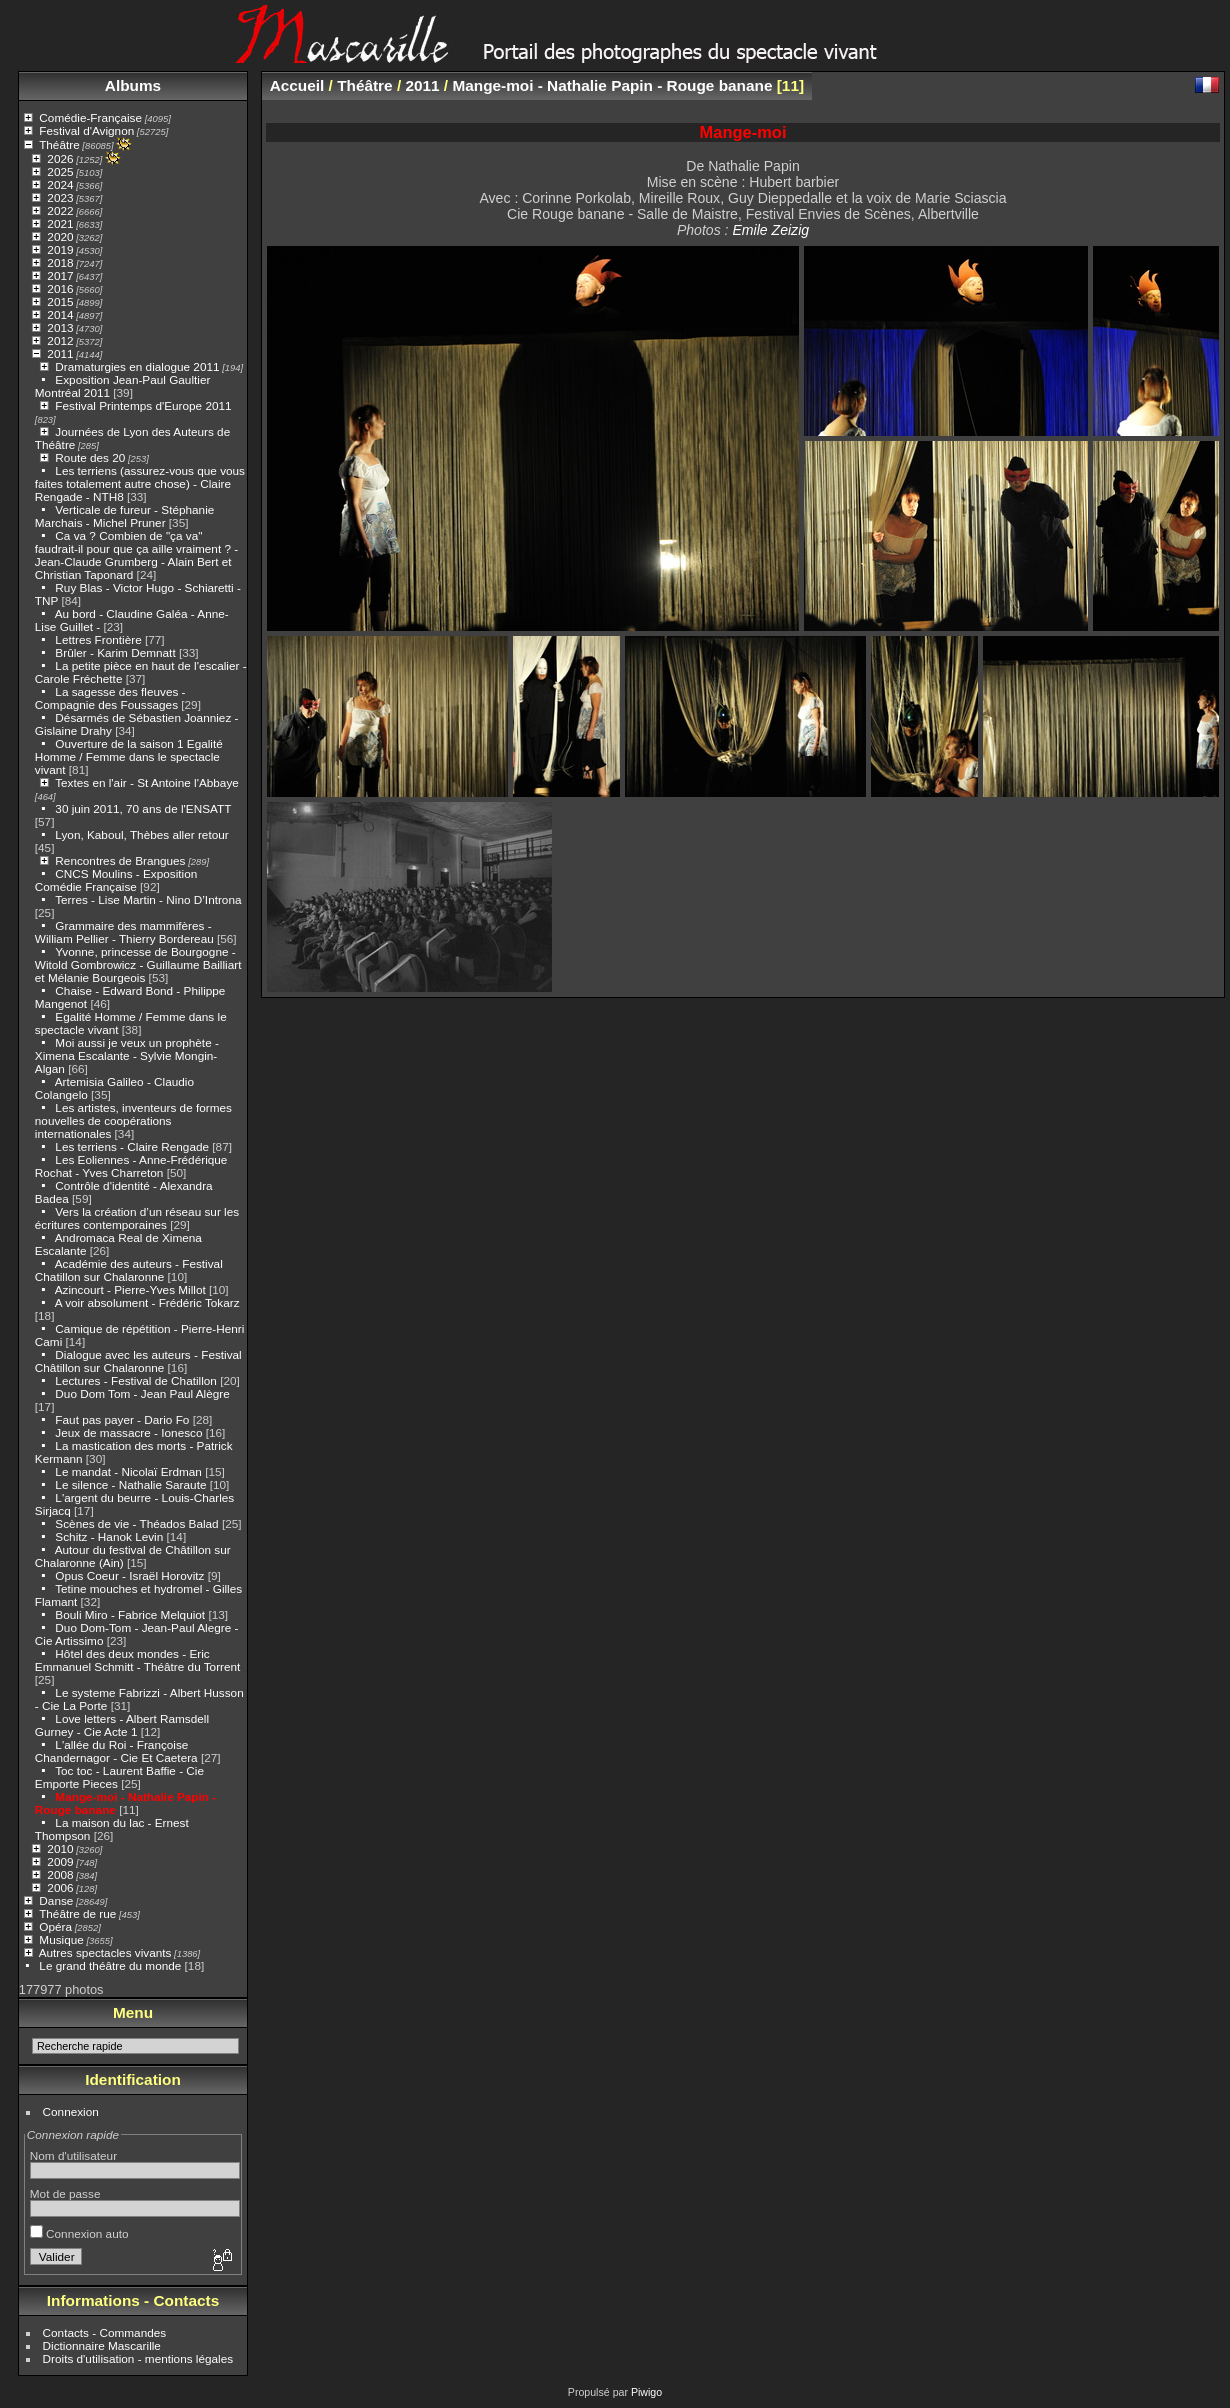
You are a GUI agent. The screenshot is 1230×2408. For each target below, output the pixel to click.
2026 (60, 158)
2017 (60, 275)
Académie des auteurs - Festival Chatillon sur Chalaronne (129, 1270)
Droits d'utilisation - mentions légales (138, 2358)
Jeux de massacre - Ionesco (128, 1432)
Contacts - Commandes (105, 2332)
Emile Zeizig (770, 230)
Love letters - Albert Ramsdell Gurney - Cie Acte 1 (122, 1725)
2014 (60, 314)
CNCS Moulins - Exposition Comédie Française (116, 880)
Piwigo (646, 2392)
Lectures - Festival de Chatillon (136, 1380)
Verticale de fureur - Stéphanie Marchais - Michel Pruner (125, 516)
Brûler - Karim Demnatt (115, 652)
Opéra (55, 1926)
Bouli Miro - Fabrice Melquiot (130, 1614)
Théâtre (59, 144)
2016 (60, 288)
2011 (60, 353)
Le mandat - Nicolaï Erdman (128, 1471)
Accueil (297, 85)
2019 (60, 249)
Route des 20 (90, 457)
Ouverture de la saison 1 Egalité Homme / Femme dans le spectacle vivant (129, 756)
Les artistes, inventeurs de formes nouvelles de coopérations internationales (133, 1120)
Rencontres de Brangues (120, 860)
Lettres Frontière (98, 639)
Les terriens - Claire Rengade (132, 1146)
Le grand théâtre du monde (110, 1965)
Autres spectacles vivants (105, 1952)
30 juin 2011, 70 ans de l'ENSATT (143, 808)
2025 (60, 171)
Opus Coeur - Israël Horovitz (129, 1575)
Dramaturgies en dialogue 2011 (137, 366)
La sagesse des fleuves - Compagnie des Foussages (110, 698)
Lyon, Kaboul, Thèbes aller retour (141, 834)
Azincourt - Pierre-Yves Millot (130, 1289)
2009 (60, 1861)
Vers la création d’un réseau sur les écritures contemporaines (137, 1218)
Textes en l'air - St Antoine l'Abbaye (147, 782)
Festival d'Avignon (86, 130)
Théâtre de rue (77, 1913)
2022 (60, 210)
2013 (60, 327)
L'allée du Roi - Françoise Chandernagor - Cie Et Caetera (116, 1751)
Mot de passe (65, 2193)
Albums (133, 85)
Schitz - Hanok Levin (109, 1536)
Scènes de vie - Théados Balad (136, 1523)
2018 (60, 262)
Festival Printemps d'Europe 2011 (143, 405)
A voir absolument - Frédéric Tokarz (147, 1302)
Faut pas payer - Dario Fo (122, 1419)
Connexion (71, 2111)
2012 (60, 340)
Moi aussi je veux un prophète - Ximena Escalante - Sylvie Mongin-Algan (127, 1055)
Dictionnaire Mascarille (102, 2345)
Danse (56, 1900)
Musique (61, 1939)
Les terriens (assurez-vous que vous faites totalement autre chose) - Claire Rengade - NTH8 (140, 483)
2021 (60, 223)
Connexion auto (79, 2233)
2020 (60, 236)
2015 (60, 301)
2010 (60, 1848)
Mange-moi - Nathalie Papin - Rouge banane (612, 85)
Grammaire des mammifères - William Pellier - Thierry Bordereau (124, 932)
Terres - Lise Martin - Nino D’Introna (148, 899)
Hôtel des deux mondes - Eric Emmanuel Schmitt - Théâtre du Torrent (138, 1660)
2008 (60, 1874)
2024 (60, 184)
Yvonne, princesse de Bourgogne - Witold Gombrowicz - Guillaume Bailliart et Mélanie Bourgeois (138, 964)
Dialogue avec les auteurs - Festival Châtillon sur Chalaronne (138, 1361)
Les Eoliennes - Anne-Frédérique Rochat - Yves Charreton (131, 1166)
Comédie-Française (90, 117)
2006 (60, 1887)
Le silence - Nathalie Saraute (130, 1484)
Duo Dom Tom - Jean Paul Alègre (142, 1393)
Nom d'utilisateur (73, 2155)
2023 (60, 197)
